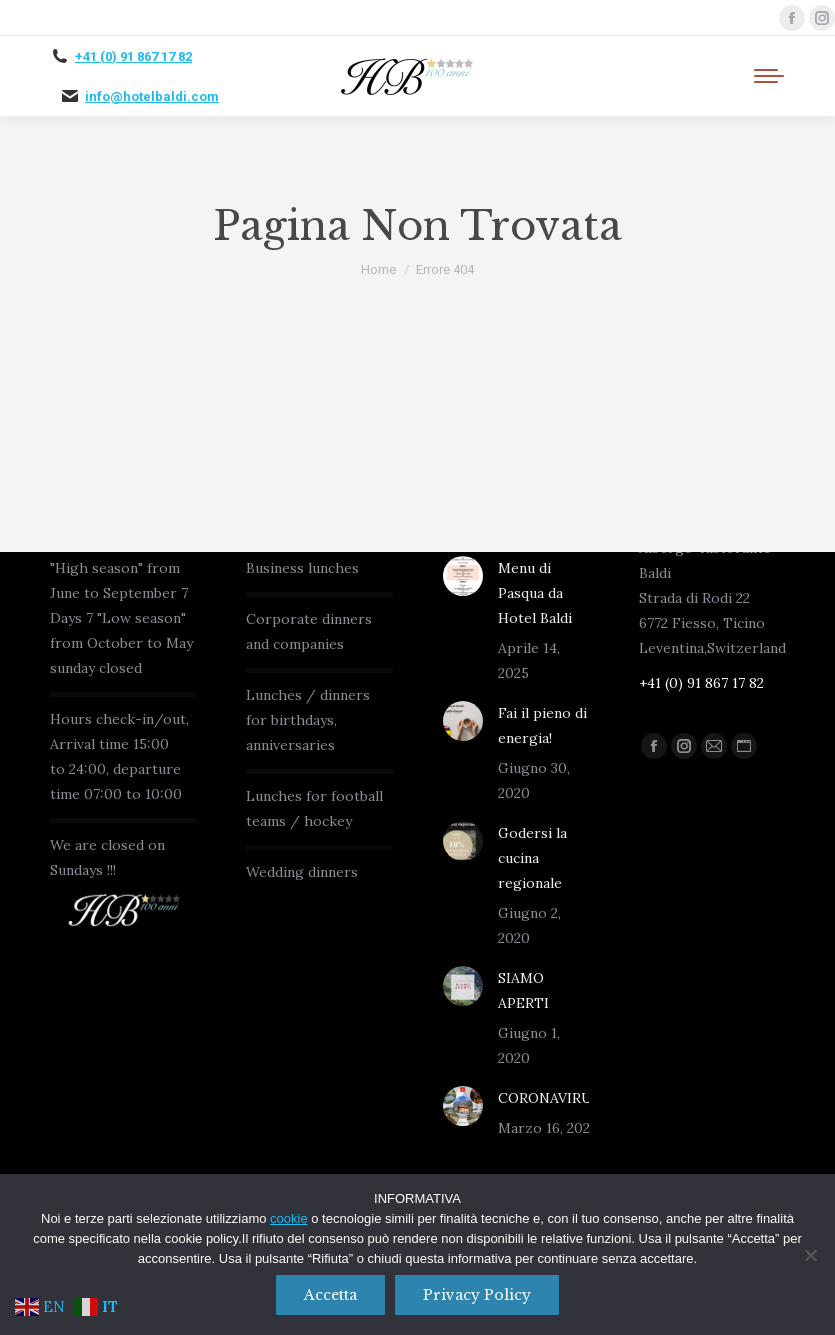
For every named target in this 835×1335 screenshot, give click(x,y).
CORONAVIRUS (549, 1098)
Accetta (330, 1295)
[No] (810, 1255)
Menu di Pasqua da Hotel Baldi (535, 593)
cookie (289, 1218)
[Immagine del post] (463, 576)
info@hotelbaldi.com (152, 96)
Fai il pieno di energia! (542, 725)
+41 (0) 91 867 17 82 (133, 56)
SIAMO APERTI (523, 990)
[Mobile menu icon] (769, 76)
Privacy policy (477, 1295)
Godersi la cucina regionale (532, 858)
